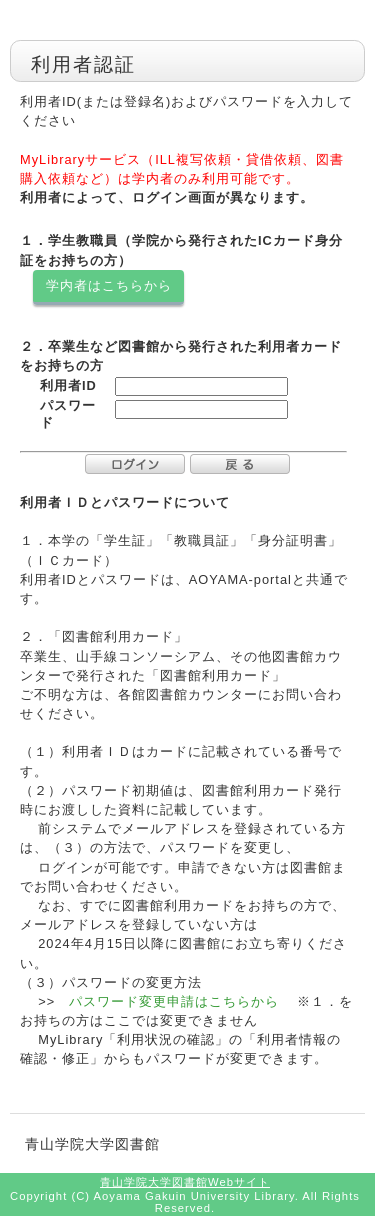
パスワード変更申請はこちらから (171, 1001)
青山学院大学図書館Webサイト (185, 1182)
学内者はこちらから (109, 285)
